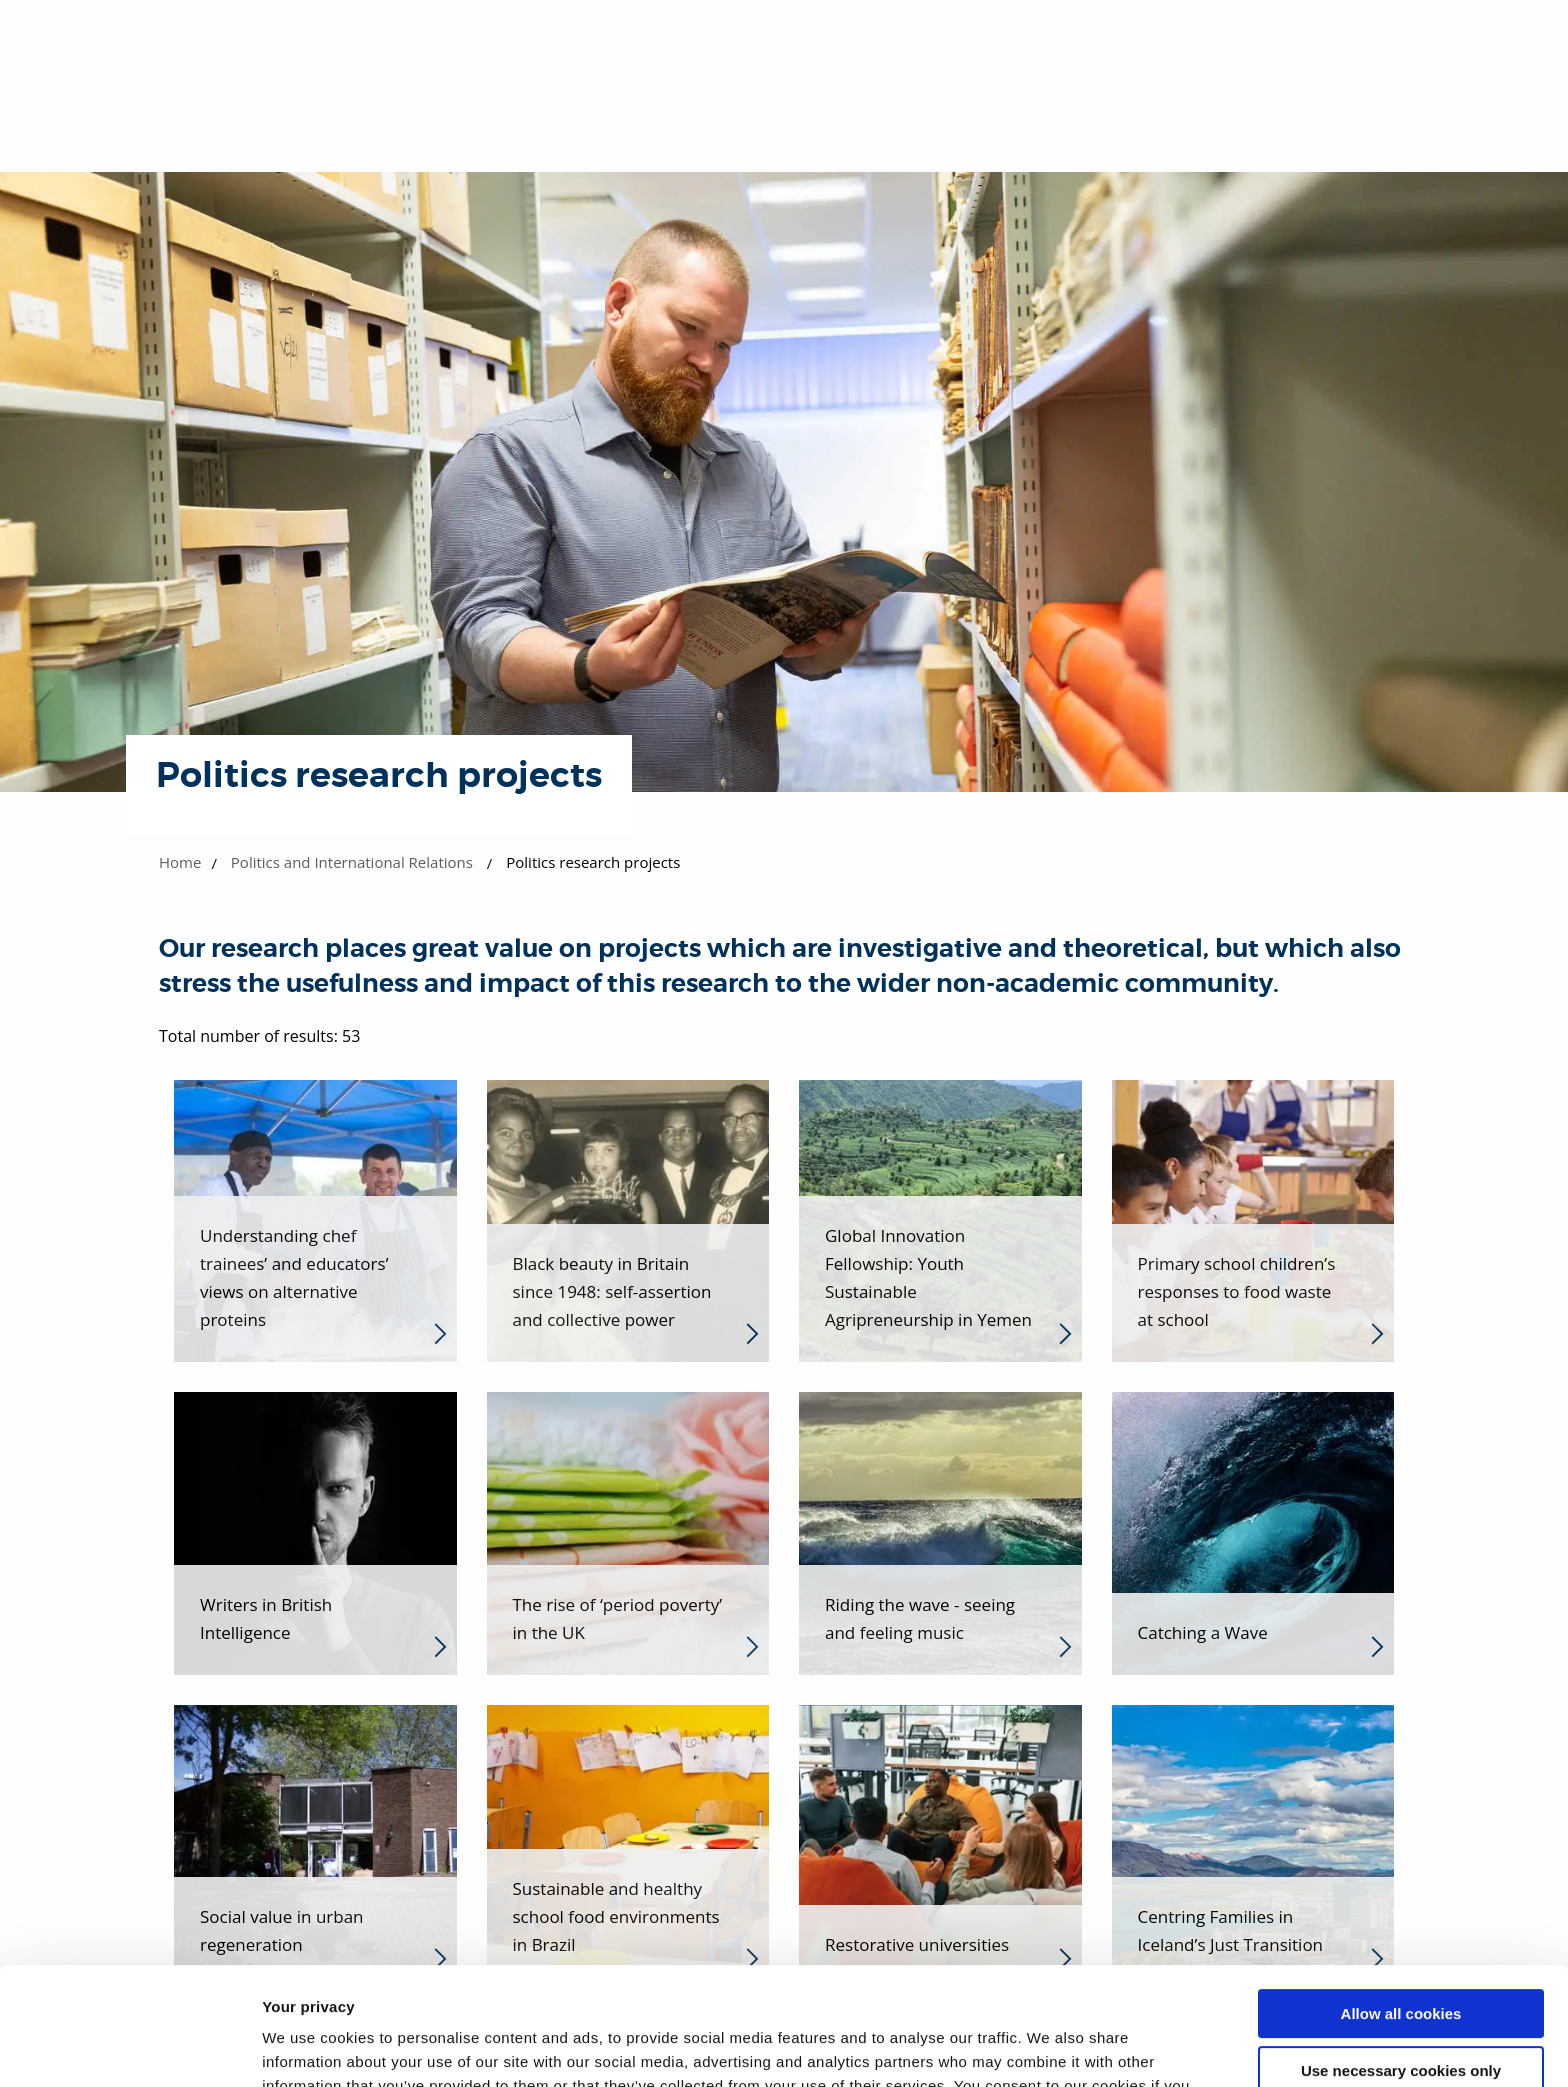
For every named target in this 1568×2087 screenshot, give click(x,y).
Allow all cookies (1401, 1896)
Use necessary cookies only (1401, 1952)
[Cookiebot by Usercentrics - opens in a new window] (129, 2048)
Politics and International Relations (352, 862)
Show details (308, 2047)
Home (180, 862)
